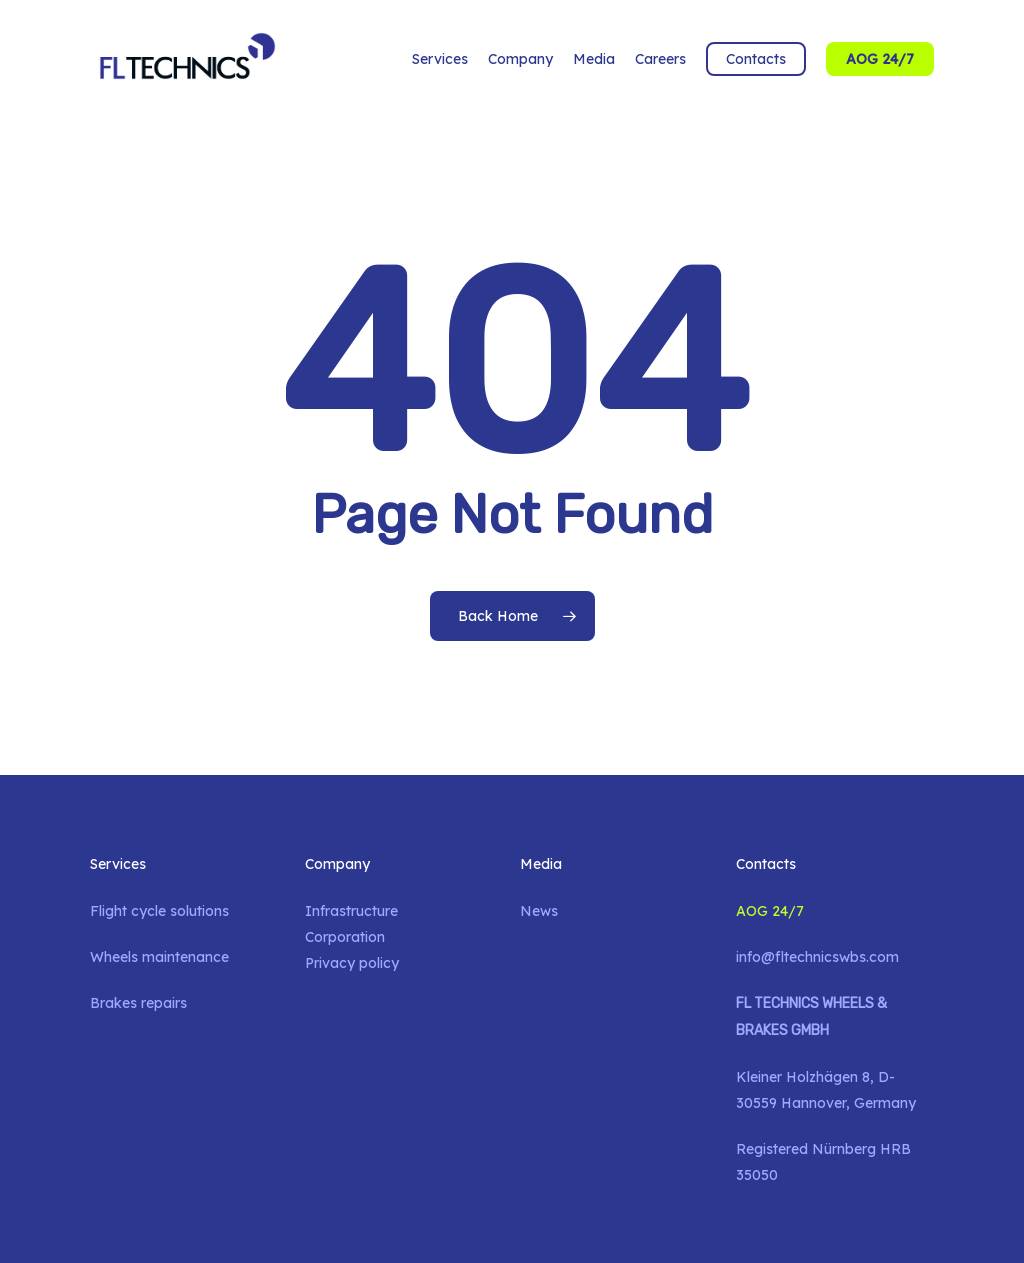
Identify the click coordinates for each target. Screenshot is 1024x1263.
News (539, 911)
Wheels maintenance (159, 957)
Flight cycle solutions (159, 911)
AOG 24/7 (770, 911)
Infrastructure (351, 911)
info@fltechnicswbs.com (817, 957)
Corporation (345, 937)
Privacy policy (352, 963)
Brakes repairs (138, 1003)
